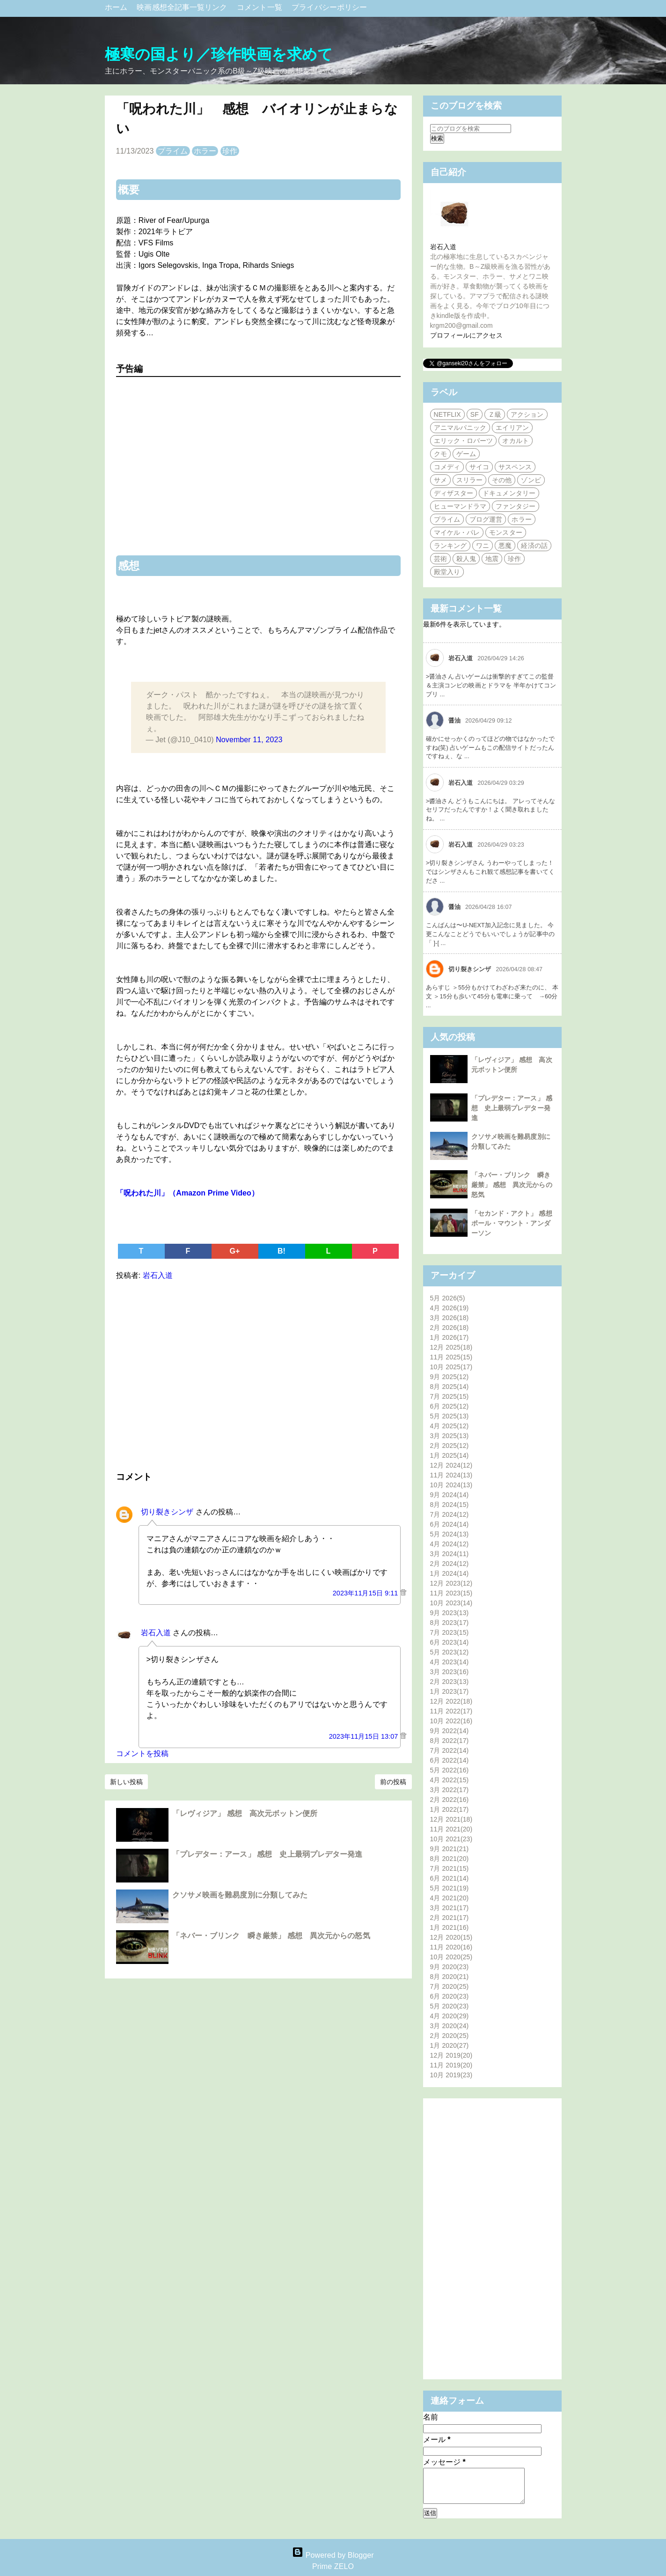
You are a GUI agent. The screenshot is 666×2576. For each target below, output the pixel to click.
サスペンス (515, 467)
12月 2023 (451, 1583)
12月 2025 (451, 1347)
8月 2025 (449, 1386)
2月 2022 (449, 1799)
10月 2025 (451, 1367)
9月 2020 (449, 1967)
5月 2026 (447, 1298)
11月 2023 (451, 1593)
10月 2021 (451, 1839)
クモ (440, 454)
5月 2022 (449, 1770)
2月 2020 (449, 2035)
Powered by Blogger (332, 2555)
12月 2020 (451, 1937)
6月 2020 (449, 1996)
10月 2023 (451, 1603)
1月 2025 (449, 1455)
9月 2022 (449, 1731)
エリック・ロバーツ (463, 440)
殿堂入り (447, 572)
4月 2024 (449, 1544)
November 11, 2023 (249, 740)
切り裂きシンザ (167, 1512)
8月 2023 (449, 1622)
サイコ (479, 467)
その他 (502, 480)
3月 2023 (449, 1672)
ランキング (450, 545)
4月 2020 (449, 2016)
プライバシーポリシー (329, 7)
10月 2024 (451, 1485)
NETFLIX (447, 414)
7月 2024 (449, 1514)
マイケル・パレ (457, 532)
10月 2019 (451, 2075)
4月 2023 (449, 1662)
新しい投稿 (126, 1782)
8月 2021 (449, 1858)
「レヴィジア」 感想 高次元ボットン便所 (244, 1813)
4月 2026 (449, 1308)
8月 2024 (449, 1504)
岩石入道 (156, 1633)
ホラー (205, 151)
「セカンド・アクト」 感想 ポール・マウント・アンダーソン (515, 1223)
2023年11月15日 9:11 (366, 1593)
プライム (173, 151)
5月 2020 (449, 2006)
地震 (491, 558)
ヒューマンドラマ (460, 506)
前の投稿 (393, 1782)
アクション (527, 414)
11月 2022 (451, 1711)
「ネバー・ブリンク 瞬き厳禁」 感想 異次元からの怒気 (271, 1936)
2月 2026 (449, 1327)
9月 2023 (449, 1612)
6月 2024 (449, 1524)
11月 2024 (451, 1475)
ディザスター (454, 493)
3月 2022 (449, 1790)
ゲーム (466, 454)
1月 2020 (449, 2045)
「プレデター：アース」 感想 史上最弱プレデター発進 (267, 1854)
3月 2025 (449, 1435)
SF (474, 414)
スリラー (469, 480)
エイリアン (512, 427)
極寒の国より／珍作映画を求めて (219, 54)
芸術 (440, 558)
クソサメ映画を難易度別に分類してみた (240, 1895)
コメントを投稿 (142, 1753)
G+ (235, 1251)
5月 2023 (449, 1652)
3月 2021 (449, 1908)
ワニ (482, 545)
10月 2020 (451, 1957)
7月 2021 (449, 1868)
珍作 (229, 151)
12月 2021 (451, 1819)
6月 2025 (449, 1406)
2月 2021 (449, 1917)
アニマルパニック (460, 427)
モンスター (505, 532)
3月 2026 (449, 1317)
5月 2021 (449, 1888)
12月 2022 (451, 1701)
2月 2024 (449, 1563)
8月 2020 (449, 1976)
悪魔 (505, 545)
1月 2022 (449, 1809)
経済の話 (534, 545)
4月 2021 (449, 1898)
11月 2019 (451, 2065)
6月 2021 (449, 1878)
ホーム (117, 7)
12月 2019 (451, 2055)
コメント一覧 (260, 7)
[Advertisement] (258, 1374)
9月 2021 (449, 1849)
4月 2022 (449, 1780)
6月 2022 (449, 1760)
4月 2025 (449, 1426)
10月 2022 (451, 1721)
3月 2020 (449, 2026)
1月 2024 (449, 1573)
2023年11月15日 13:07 (364, 1736)
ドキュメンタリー (509, 493)
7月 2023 (449, 1632)
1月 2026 (449, 1337)
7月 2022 (449, 1750)
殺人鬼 (466, 558)
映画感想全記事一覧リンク (183, 7)
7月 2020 (449, 1986)
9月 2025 (449, 1376)
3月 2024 (449, 1553)
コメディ (447, 467)
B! (281, 1251)
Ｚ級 (494, 414)
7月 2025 (449, 1396)
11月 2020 (451, 1947)
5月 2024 (449, 1534)
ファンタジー (515, 506)
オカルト (515, 440)
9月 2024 (449, 1494)
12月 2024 (451, 1465)
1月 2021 (449, 1927)
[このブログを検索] (470, 128)
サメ (440, 480)
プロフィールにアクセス (466, 335)
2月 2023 (449, 1681)
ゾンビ (531, 480)
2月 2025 (449, 1445)
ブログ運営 (486, 519)
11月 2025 (451, 1357)
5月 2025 (449, 1416)
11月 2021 (451, 1829)
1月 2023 (449, 1691)
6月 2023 (449, 1642)
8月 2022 (449, 1740)
